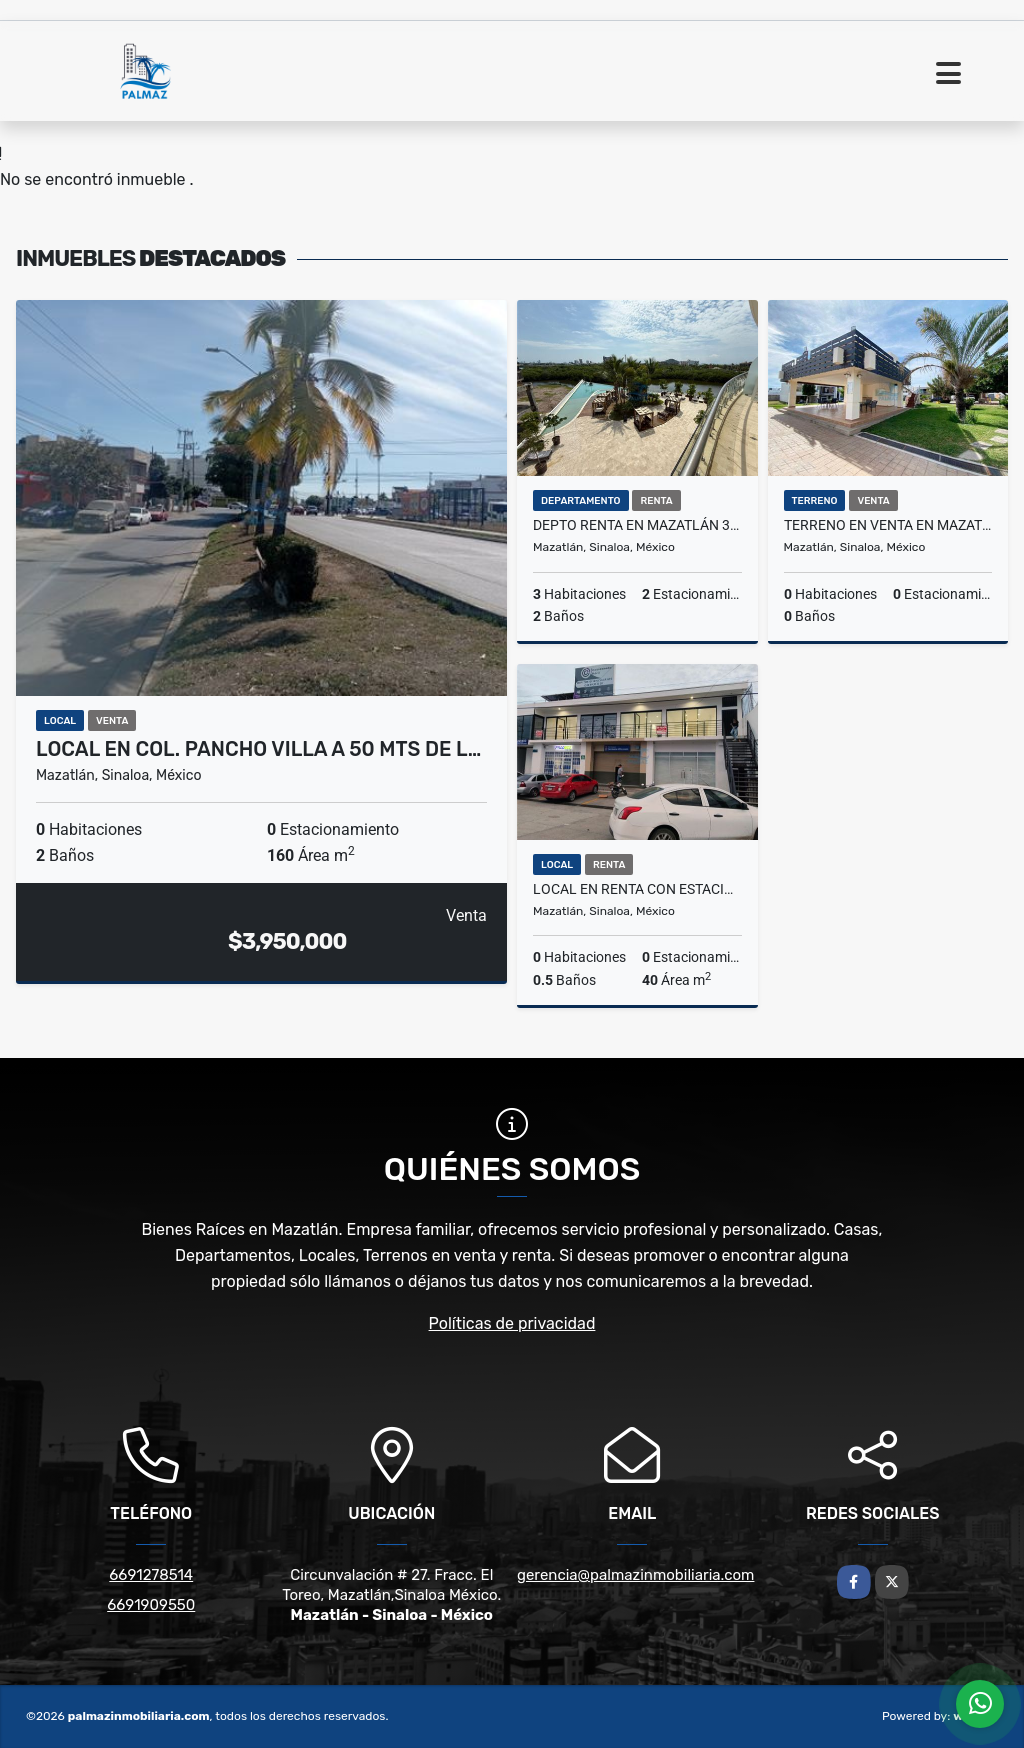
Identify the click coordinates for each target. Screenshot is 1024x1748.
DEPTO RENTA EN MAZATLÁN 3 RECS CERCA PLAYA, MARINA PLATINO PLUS (637, 525)
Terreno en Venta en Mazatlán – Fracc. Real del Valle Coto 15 (888, 525)
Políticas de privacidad (512, 1323)
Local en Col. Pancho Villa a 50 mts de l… (258, 749)
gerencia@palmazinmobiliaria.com (635, 1575)
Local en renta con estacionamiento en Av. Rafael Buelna (637, 889)
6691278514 (151, 1575)
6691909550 (151, 1605)
